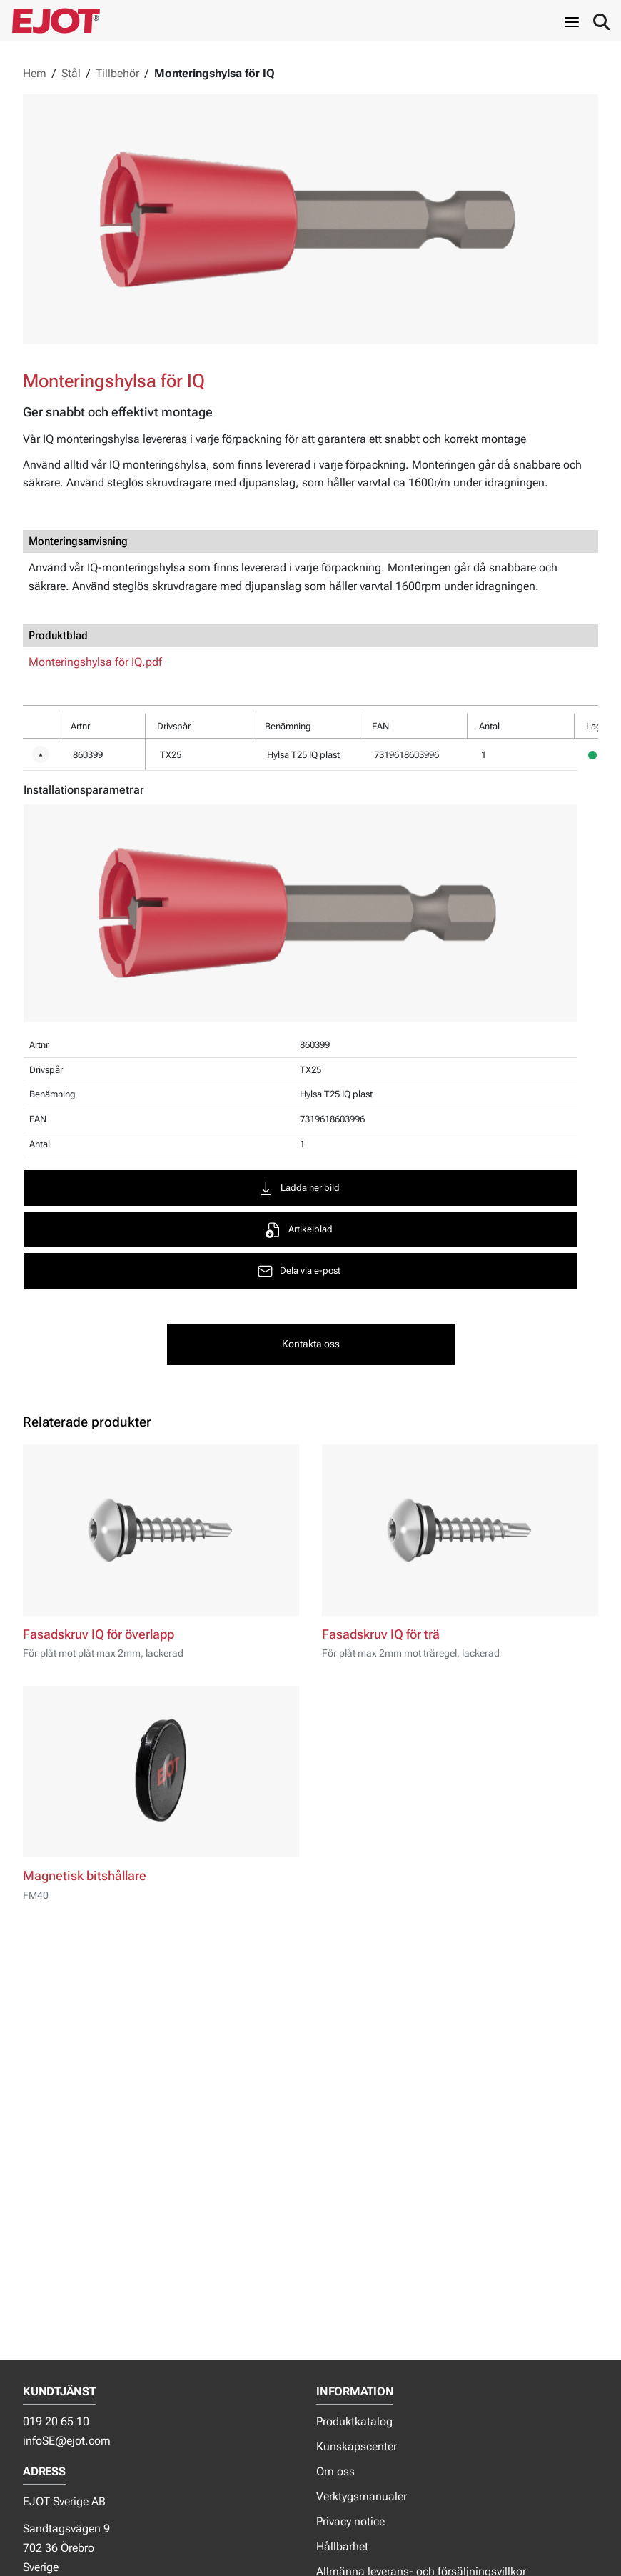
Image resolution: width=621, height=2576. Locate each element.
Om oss (335, 2471)
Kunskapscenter (356, 2446)
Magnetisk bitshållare (84, 1876)
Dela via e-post (302, 1271)
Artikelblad (302, 1230)
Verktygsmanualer (361, 2496)
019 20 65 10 (56, 2421)
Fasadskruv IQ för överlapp (98, 1634)
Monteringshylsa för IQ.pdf (95, 662)
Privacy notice (350, 2521)
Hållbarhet (342, 2546)
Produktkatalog (354, 2421)
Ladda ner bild (302, 1188)
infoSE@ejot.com (67, 2440)
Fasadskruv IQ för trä (381, 1634)
